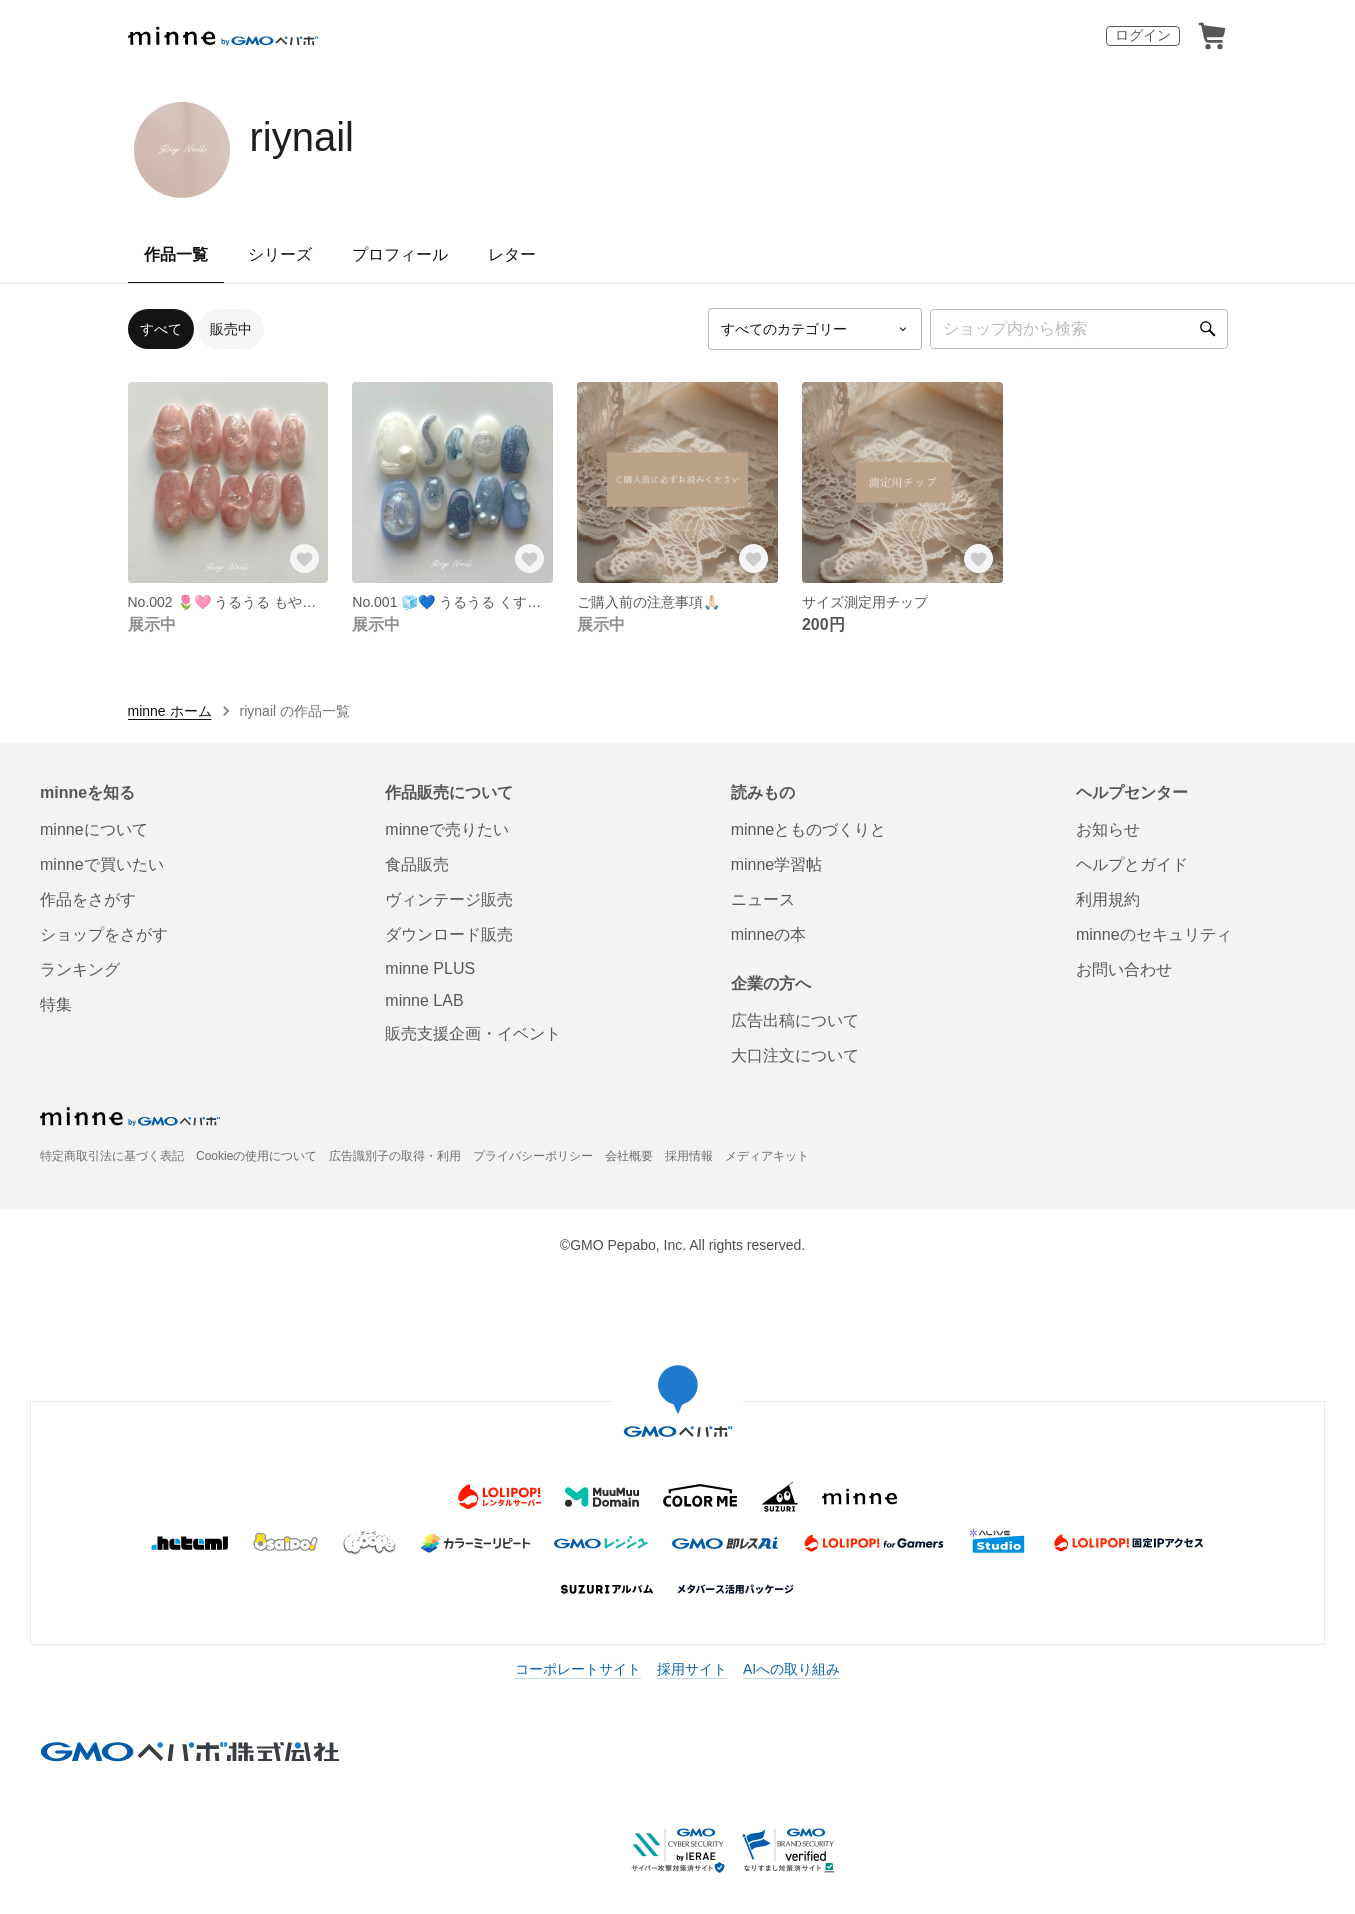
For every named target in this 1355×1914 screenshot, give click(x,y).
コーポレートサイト (578, 1669)
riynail (302, 137)
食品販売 (417, 864)
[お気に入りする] (304, 559)
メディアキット (767, 1156)
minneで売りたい (447, 829)
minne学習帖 (777, 864)
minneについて (94, 829)
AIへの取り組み (791, 1669)
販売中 (231, 329)
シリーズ (280, 254)
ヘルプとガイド (1132, 864)
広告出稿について (795, 1020)
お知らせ (1108, 829)
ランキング (80, 969)
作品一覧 (176, 254)
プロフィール (400, 254)
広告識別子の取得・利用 (395, 1156)
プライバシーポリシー (533, 1156)
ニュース (763, 899)
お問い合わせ (1124, 969)
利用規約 (1108, 899)
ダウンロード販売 (449, 934)
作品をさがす (88, 899)
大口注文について (795, 1055)
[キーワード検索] (1079, 329)
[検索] (1208, 329)
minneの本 (769, 934)
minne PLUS (430, 968)
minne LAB (424, 1000)
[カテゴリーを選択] (815, 329)
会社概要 (629, 1156)
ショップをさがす (104, 934)
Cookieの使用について (256, 1156)
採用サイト (692, 1669)
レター (512, 254)
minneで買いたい (102, 864)
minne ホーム (170, 711)
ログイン (1143, 35)
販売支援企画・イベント (473, 1033)
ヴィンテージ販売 (449, 899)
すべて (161, 329)
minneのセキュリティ (1154, 934)
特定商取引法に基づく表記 (112, 1156)
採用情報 (689, 1156)
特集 (56, 1004)
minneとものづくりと (809, 829)
